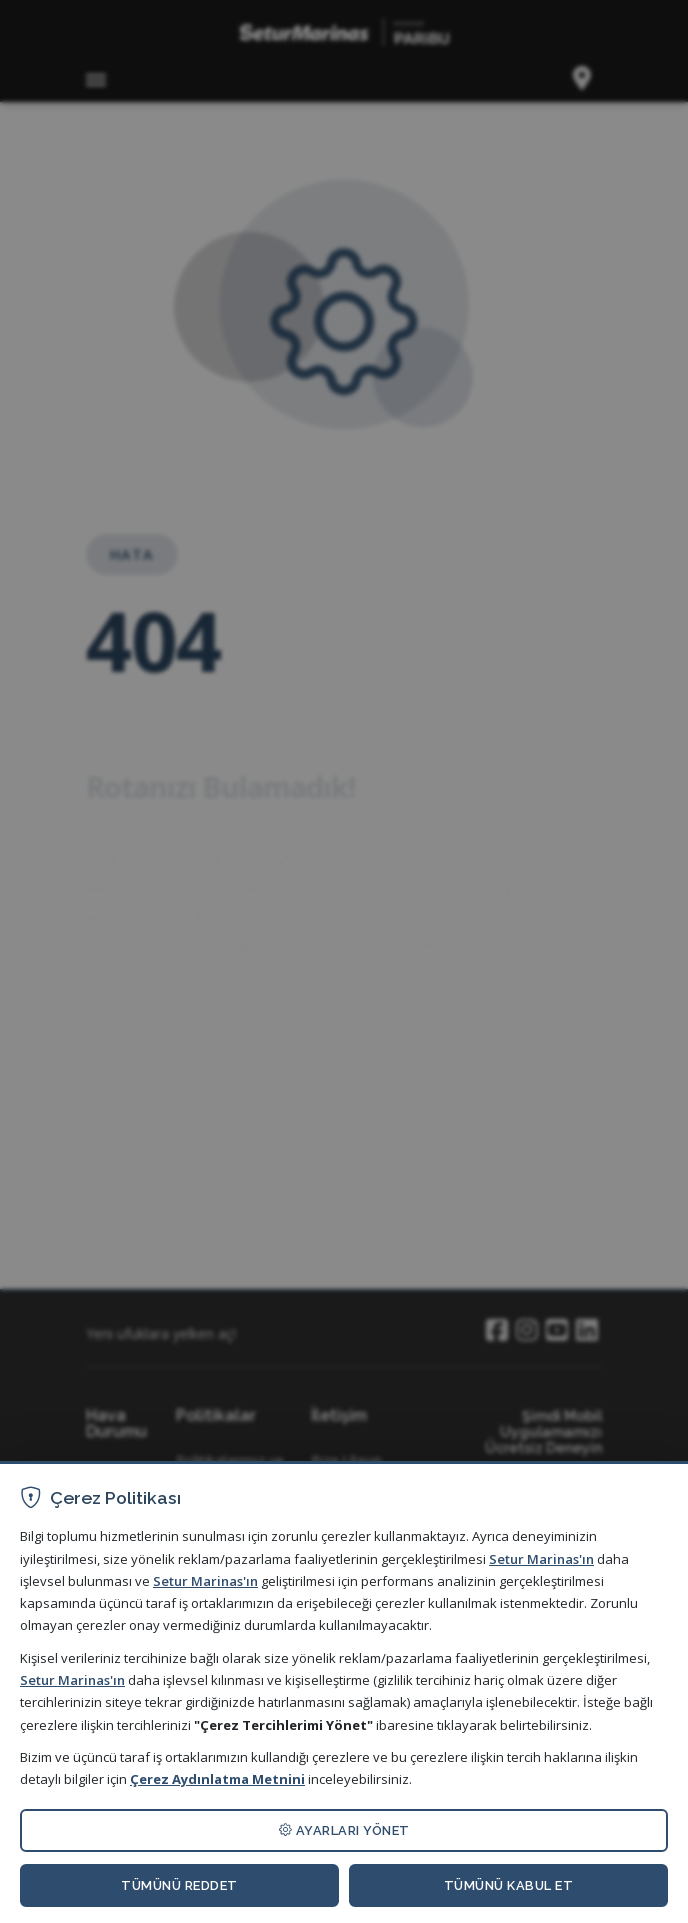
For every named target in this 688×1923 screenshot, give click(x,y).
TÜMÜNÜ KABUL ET (509, 1885)
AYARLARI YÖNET (344, 1830)
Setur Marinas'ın (541, 1559)
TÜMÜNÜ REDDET (179, 1885)
